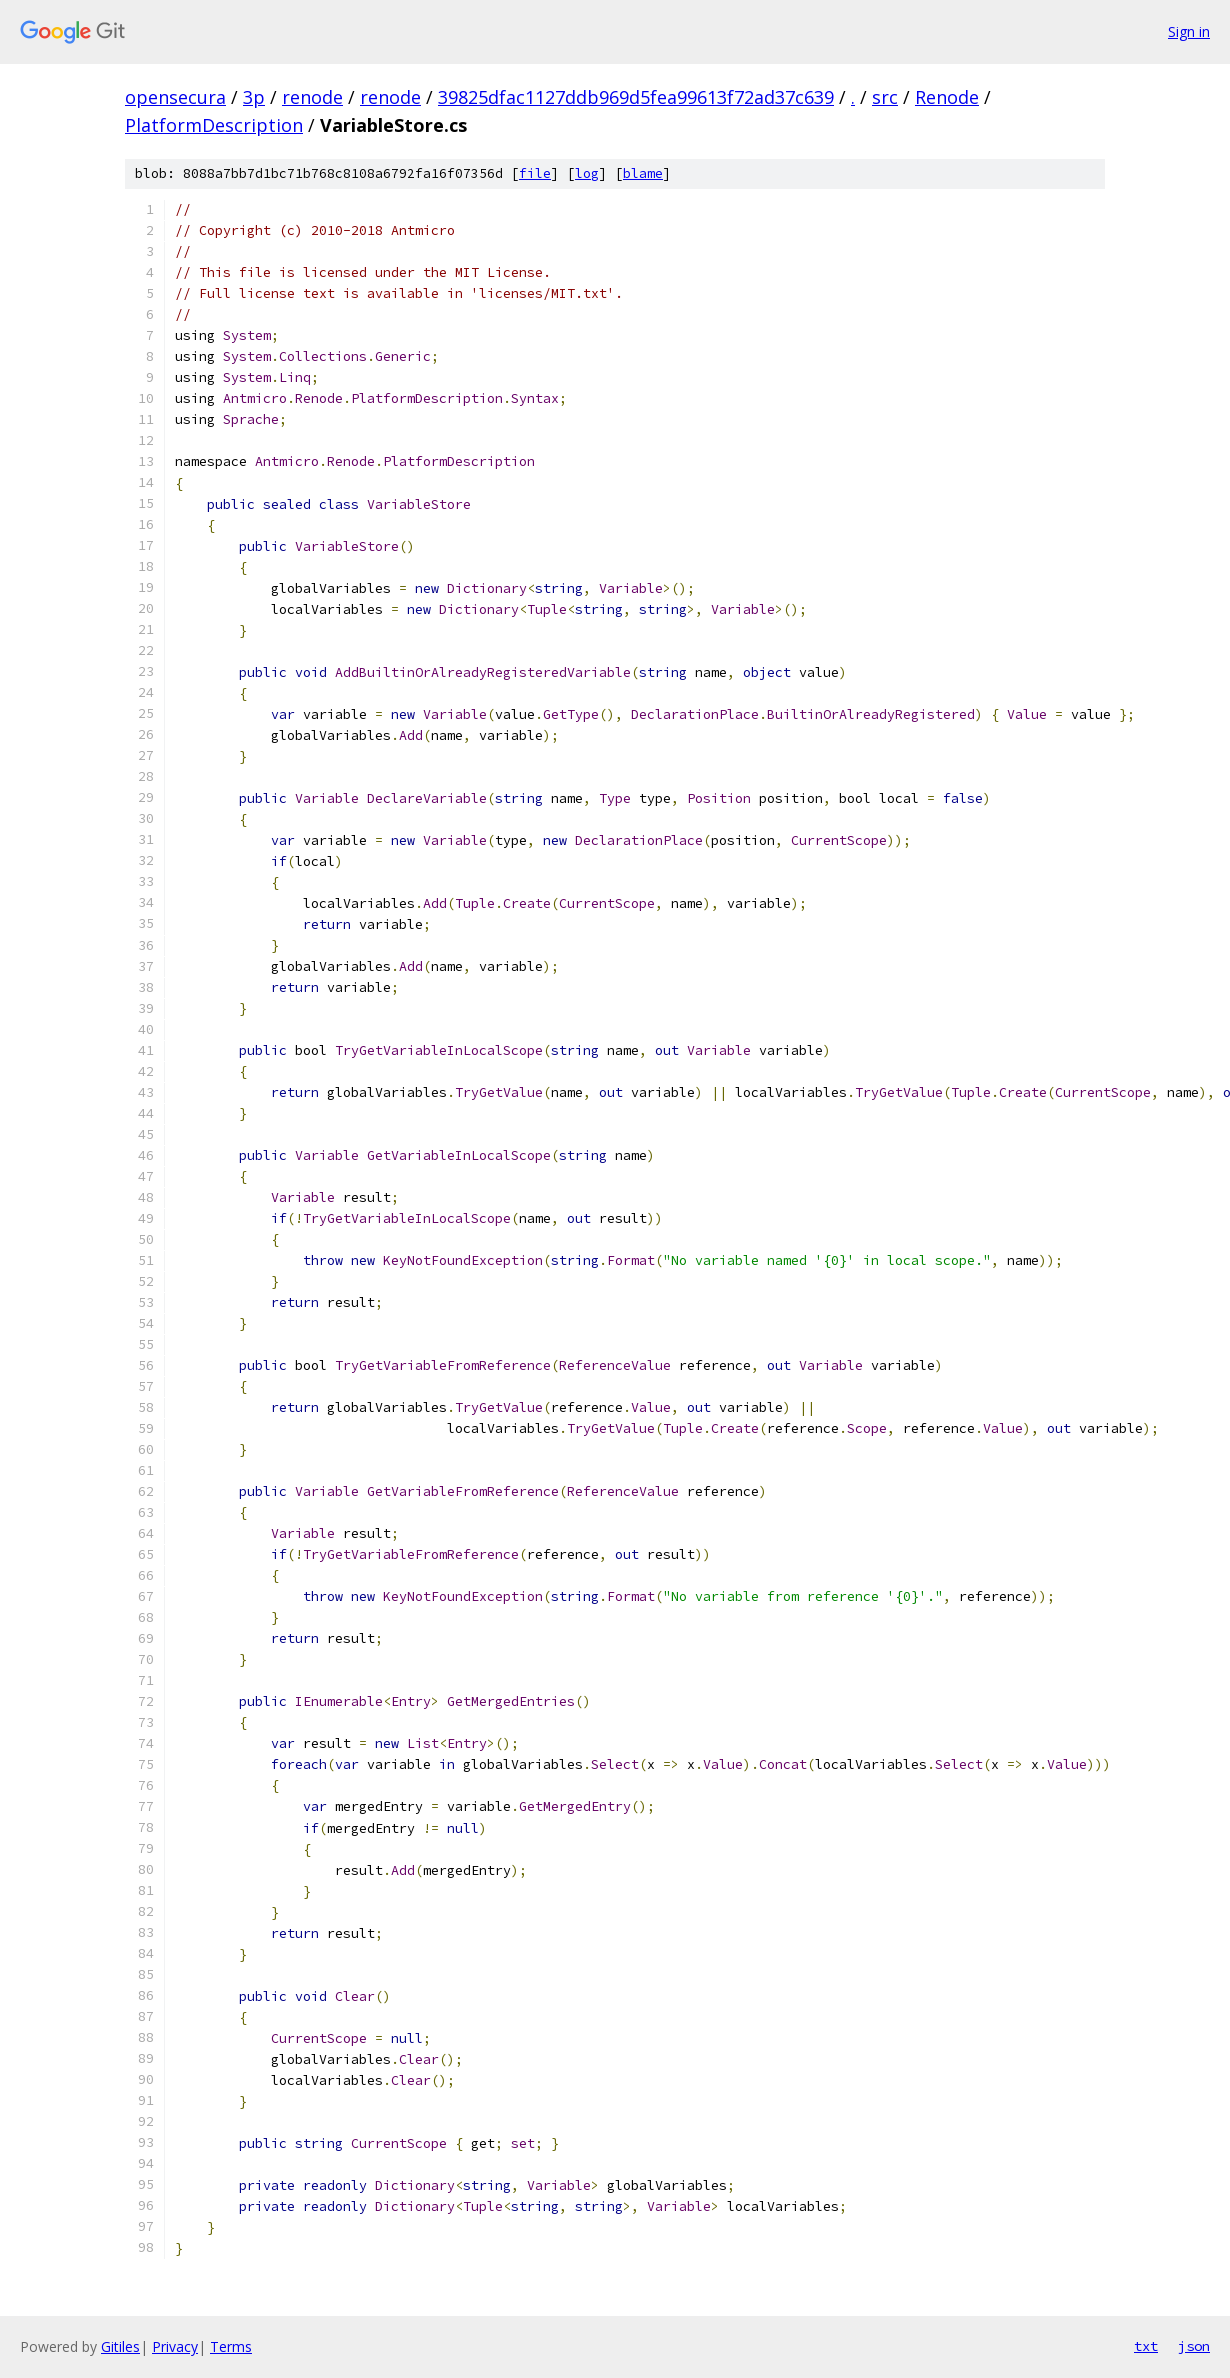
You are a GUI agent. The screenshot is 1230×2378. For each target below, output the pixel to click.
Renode (947, 97)
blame (643, 173)
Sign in (1189, 31)
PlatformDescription (214, 125)
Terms (231, 2346)
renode (312, 97)
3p (254, 97)
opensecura (175, 97)
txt (1146, 2346)
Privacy (175, 2346)
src (885, 97)
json (1194, 2346)
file (535, 173)
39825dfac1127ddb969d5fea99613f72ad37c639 (636, 97)
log (587, 173)
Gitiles (120, 2346)
